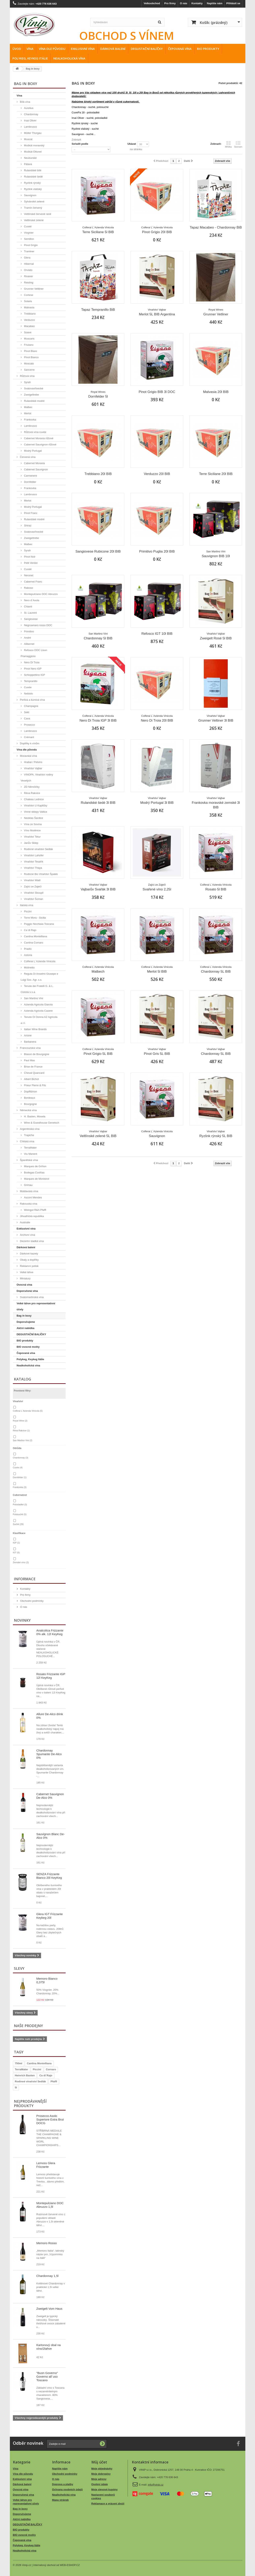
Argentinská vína (29, 1128)
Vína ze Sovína (32, 824)
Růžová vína (27, 375)
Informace (25, 1578)
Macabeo (29, 326)
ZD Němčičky (31, 786)
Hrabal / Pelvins (32, 762)
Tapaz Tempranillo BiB (98, 310)
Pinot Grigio (30, 245)
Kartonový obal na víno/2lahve (48, 2346)
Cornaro (51, 2069)
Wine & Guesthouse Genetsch (41, 1122)
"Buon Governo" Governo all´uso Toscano (47, 2376)
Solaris (27, 301)
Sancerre (29, 369)
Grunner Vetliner (215, 311)
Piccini (27, 911)
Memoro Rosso (46, 2243)
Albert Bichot (31, 1079)
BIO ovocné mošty (28, 1346)
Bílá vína (24, 101)
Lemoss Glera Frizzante (45, 2164)
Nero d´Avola (31, 600)
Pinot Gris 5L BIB (156, 1051)
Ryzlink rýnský (32, 182)
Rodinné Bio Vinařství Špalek (40, 874)
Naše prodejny (28, 2025)
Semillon (28, 238)
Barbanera (29, 1041)
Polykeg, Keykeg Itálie (30, 58)
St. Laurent (30, 612)
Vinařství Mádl (32, 880)
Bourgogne (30, 1103)
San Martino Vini (33, 998)
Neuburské (30, 157)
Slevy (19, 1968)
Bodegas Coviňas (34, 1172)
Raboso (28, 587)
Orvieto (28, 270)
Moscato (28, 363)
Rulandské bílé (32, 170)
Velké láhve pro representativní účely (36, 1306)
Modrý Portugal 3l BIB (156, 800)
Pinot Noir (29, 556)
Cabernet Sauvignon (35, 469)
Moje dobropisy (101, 2473)
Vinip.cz (26, 2565)
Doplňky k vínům (29, 743)
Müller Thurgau (32, 132)
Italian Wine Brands (35, 1029)
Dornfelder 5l (98, 394)
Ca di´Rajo (45, 2075)
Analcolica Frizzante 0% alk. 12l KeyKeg (49, 1632)
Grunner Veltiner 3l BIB (215, 718)
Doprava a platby (62, 2484)
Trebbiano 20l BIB (98, 474)
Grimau (28, 1184)
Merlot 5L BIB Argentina (156, 311)
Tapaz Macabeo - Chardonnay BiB (216, 227)
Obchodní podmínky (32, 1600)
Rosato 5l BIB (215, 886)
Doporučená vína (27, 1290)
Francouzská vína (30, 1047)
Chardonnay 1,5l (47, 2276)
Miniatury (25, 1278)
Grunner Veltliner (33, 288)
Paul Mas (29, 1060)
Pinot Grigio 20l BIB (156, 229)
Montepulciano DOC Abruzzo (40, 594)
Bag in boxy (24, 1315)
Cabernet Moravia (34, 463)
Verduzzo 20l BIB (157, 474)
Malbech (98, 969)
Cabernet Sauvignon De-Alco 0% (50, 1795)
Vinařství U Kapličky (35, 805)
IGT (16, 1552)
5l (16, 2087)
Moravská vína (28, 755)
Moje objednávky (102, 2468)
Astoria (27, 955)
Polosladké (20, 1504)
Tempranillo (30, 681)
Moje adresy (98, 2479)
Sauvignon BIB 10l (215, 553)
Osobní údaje (99, 2484)
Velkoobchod (152, 3)
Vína (30, 49)
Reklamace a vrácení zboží (107, 2503)
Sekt (26, 712)
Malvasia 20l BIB (216, 392)
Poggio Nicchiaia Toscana (38, 923)
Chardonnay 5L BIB (215, 969)
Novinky (22, 1620)
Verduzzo (29, 319)
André (27, 637)
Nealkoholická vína (69, 58)
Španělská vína (28, 1160)
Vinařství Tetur (32, 836)
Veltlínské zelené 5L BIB (98, 1133)
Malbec (28, 407)
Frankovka (29, 419)
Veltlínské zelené (33, 220)
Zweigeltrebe (31, 394)
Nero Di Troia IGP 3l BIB (98, 718)
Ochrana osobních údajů (67, 2489)
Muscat (28, 139)
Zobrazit (76, 139)
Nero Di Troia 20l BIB (156, 718)
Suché (18, 1524)
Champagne (30, 706)
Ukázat (131, 143)
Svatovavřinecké (33, 388)
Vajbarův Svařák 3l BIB (98, 886)
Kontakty (197, 3)
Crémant (28, 737)
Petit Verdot (30, 562)
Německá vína (28, 1110)
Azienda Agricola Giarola (38, 1004)
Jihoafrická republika (31, 1216)
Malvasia (28, 307)
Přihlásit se (233, 3)
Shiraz (27, 525)
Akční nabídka (25, 1328)
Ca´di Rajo (29, 930)
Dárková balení (112, 49)
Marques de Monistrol (36, 1178)
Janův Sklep (30, 842)
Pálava (27, 164)
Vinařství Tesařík (33, 861)
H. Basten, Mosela (34, 1116)
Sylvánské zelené (33, 201)
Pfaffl (54, 2081)
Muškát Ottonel (32, 151)
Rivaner (28, 276)
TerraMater (30, 1147)
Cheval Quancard (33, 1072)
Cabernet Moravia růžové (38, 438)
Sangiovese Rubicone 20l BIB (98, 551)
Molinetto (29, 967)
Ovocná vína (24, 1284)
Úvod (16, 49)
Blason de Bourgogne (36, 1054)
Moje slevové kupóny (104, 2489)
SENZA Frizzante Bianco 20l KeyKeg (49, 1875)
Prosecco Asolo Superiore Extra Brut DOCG (50, 2119)
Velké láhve (26, 1272)
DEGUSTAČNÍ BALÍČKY (147, 49)
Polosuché (20, 1514)
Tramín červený (32, 207)
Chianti (27, 606)
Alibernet (28, 643)
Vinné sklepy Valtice (35, 811)
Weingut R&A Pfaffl (34, 1209)
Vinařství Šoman (33, 898)
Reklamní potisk (29, 1265)
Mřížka (228, 144)
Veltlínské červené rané (37, 213)
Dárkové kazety (28, 1253)
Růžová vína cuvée (34, 432)
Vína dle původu (52, 49)
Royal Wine (20, 1420)
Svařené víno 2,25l (156, 886)
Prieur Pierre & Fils (34, 1085)
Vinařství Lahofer (33, 855)
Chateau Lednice (33, 799)
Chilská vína (26, 1141)
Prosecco (29, 724)
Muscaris (29, 338)
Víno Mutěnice (32, 830)
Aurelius (28, 108)
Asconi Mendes (32, 1197)
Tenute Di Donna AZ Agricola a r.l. (39, 1019)
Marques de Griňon (34, 1166)
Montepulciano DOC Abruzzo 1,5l (50, 2204)
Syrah (27, 382)
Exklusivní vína (83, 49)
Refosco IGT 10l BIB (156, 634)
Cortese (28, 294)
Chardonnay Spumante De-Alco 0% (49, 1754)
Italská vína (26, 905)
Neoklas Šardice (33, 817)
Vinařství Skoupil (33, 892)
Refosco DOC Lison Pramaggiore (34, 653)
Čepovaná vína (180, 49)
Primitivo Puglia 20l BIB (157, 551)
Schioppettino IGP (34, 674)
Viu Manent (30, 1153)
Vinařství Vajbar (32, 768)
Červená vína (27, 456)
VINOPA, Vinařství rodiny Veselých (37, 777)
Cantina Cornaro (33, 942)
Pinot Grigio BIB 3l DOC (157, 392)
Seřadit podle (80, 143)
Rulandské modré (34, 400)
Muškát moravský (33, 145)
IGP (16, 1542)
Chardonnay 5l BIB (98, 635)
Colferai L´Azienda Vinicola (39, 961)
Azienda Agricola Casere (38, 1010)
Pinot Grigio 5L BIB (98, 1051)
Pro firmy (170, 3)
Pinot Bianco (31, 357)
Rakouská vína (28, 1203)
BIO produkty (208, 49)
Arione (27, 1035)
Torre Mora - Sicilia (34, 917)
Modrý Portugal (32, 450)
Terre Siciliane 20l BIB (215, 474)
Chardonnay (30, 114)
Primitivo (28, 631)
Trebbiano (29, 313)
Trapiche (28, 1135)
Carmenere (30, 475)
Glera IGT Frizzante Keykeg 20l (49, 1915)
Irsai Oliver (30, 120)
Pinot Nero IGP (32, 668)
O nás (183, 3)
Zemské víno (21, 1562)
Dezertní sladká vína (31, 1241)
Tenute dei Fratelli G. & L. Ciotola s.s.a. (37, 989)
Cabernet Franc (32, 581)
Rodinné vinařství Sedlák (38, 849)
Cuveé (27, 226)
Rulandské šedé (33, 176)
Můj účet (99, 2462)
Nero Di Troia (31, 662)
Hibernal (28, 263)
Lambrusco (30, 126)
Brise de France (32, 1066)
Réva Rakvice (31, 793)
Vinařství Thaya (32, 867)
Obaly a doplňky (29, 1259)
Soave (27, 332)
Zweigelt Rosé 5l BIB (215, 635)
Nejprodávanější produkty (30, 2103)
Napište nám (214, 3)
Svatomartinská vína (31, 1297)
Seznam (238, 144)
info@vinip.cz (156, 2484)
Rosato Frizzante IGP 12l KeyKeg (50, 1675)
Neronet (28, 575)
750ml (18, 2063)
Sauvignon (29, 195)
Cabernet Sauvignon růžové (40, 444)
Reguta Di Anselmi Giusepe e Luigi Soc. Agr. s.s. (39, 976)
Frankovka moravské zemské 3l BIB (215, 802)
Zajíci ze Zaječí (32, 886)
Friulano (28, 344)
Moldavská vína (28, 1191)
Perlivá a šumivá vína (32, 699)
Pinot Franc (30, 513)
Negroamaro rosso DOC (37, 625)
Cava (26, 718)
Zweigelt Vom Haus (49, 2308)
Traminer (28, 251)
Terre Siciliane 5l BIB (98, 229)
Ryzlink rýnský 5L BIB (215, 1133)
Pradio (27, 948)
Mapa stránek (60, 2499)
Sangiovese (30, 618)
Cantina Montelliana (35, 936)
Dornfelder (29, 481)
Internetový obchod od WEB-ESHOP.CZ (56, 2565)
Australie (24, 1222)
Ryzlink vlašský (32, 189)
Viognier (28, 232)
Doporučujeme (26, 1321)
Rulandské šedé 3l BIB (98, 800)
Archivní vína (27, 1234)
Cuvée (27, 687)
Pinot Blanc (30, 351)
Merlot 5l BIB (156, 969)
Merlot (27, 413)
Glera (26, 257)
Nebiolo (28, 693)
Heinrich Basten (25, 2075)
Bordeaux (29, 1097)
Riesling (28, 282)
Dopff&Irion (30, 1091)
